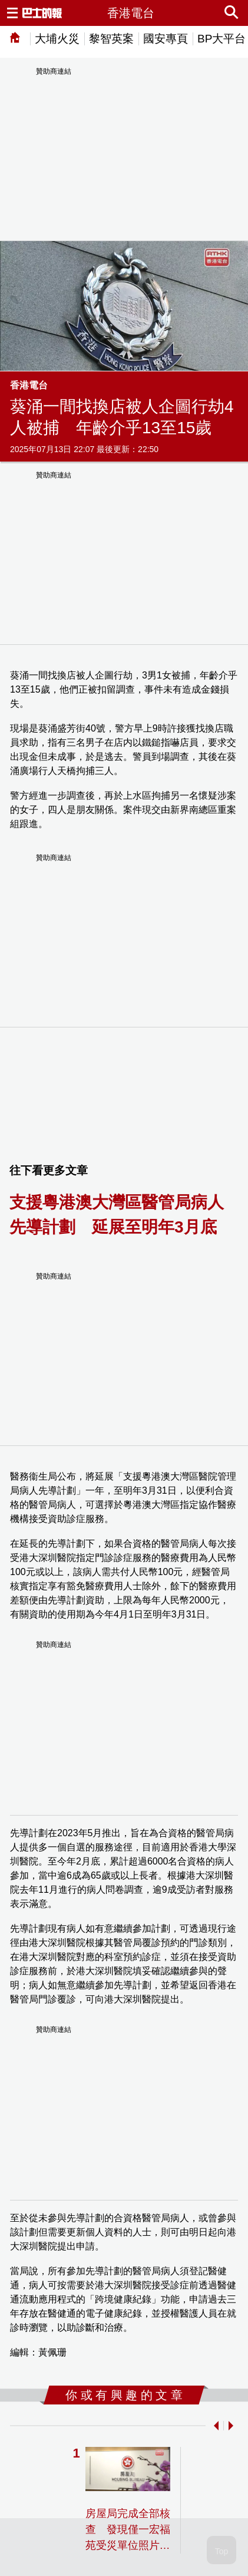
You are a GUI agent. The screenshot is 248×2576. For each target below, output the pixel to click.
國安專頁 (165, 38)
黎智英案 (111, 38)
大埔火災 (57, 38)
